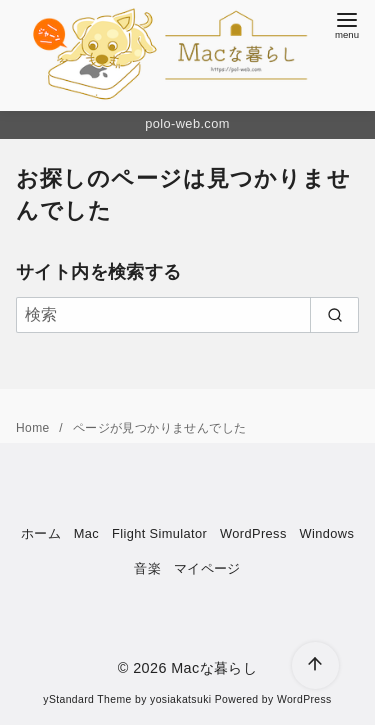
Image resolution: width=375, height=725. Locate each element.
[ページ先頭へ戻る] (315, 665)
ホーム (41, 533)
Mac (86, 533)
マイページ (207, 568)
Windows (326, 533)
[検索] (187, 315)
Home (34, 428)
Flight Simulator (159, 533)
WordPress (253, 533)
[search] (334, 315)
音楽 (147, 568)
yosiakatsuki (180, 699)
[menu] (347, 23)
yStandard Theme (87, 699)
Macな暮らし (214, 668)
